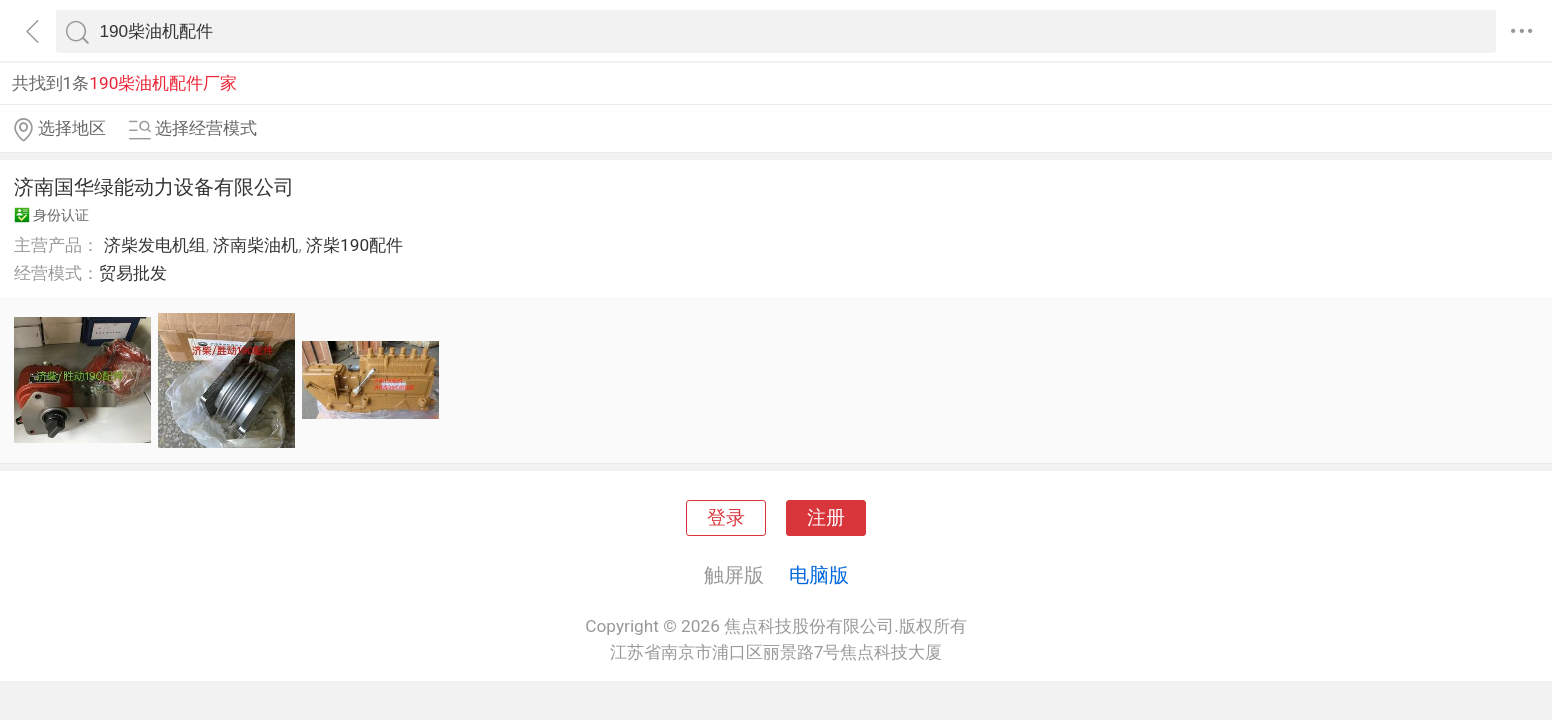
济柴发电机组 (155, 245)
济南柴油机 (255, 245)
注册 (826, 518)
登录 (726, 518)
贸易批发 (133, 273)
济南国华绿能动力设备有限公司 (154, 187)
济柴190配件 (354, 245)
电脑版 (819, 575)
